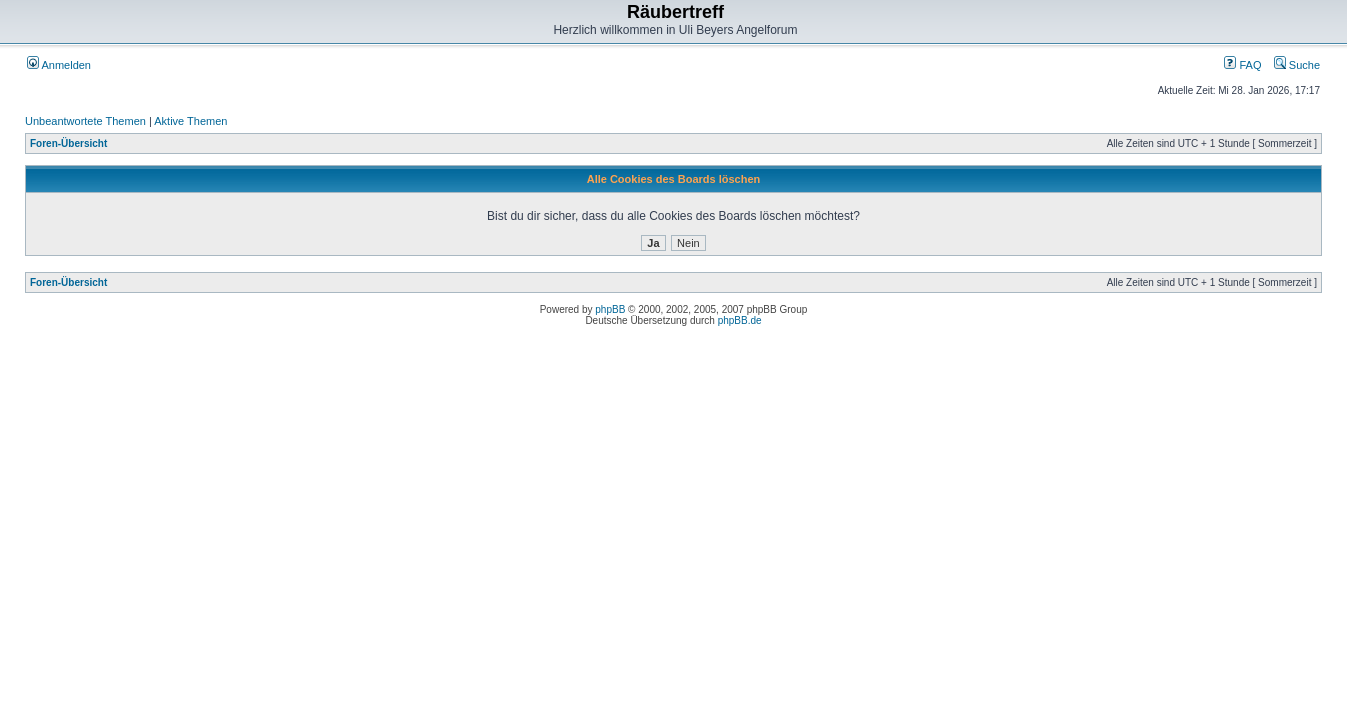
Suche (1297, 65)
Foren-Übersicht (68, 143)
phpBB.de (740, 320)
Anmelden (59, 65)
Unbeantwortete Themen (85, 121)
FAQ (1242, 65)
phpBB (610, 309)
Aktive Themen (190, 121)
